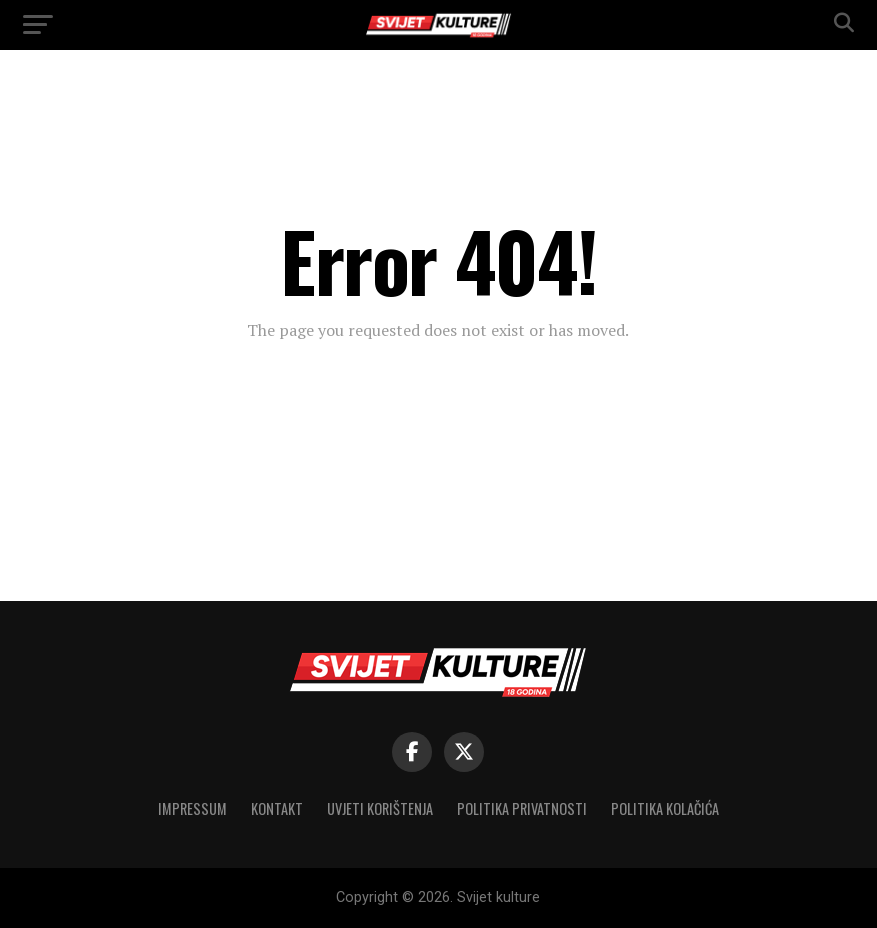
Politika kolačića (665, 808)
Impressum (192, 808)
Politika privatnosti (522, 808)
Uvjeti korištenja (380, 808)
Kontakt (277, 808)
